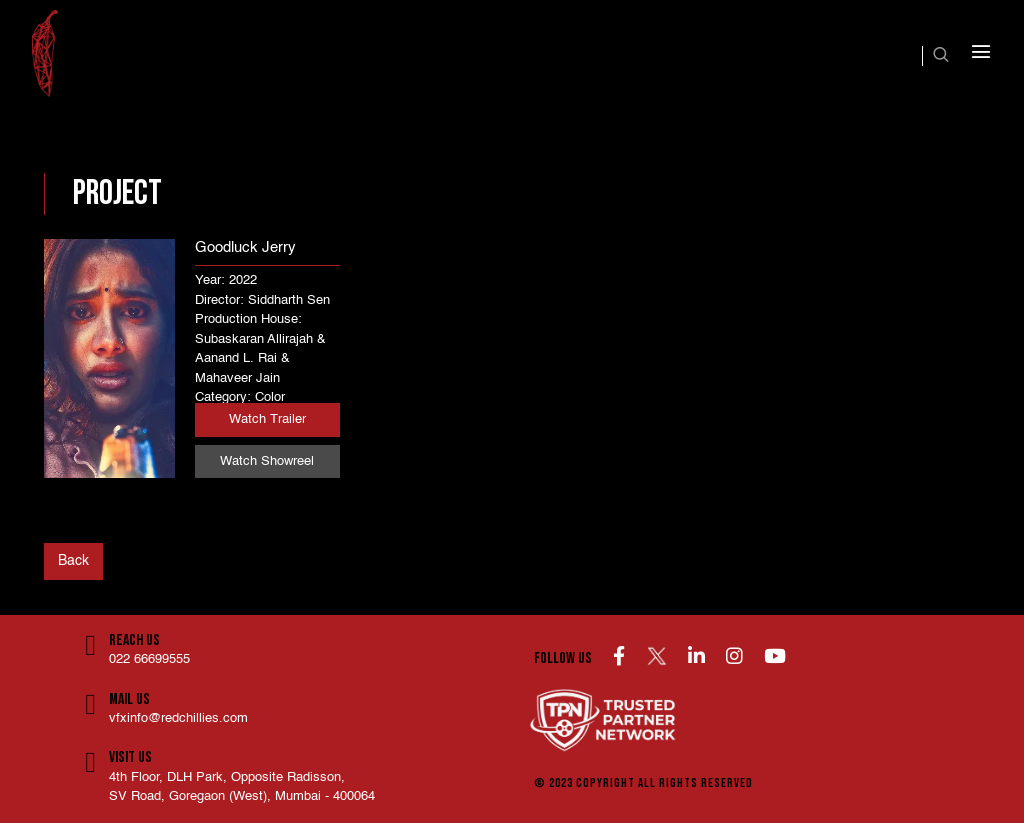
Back (73, 561)
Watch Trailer (267, 419)
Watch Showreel (267, 461)
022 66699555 (149, 659)
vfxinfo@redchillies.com (178, 718)
